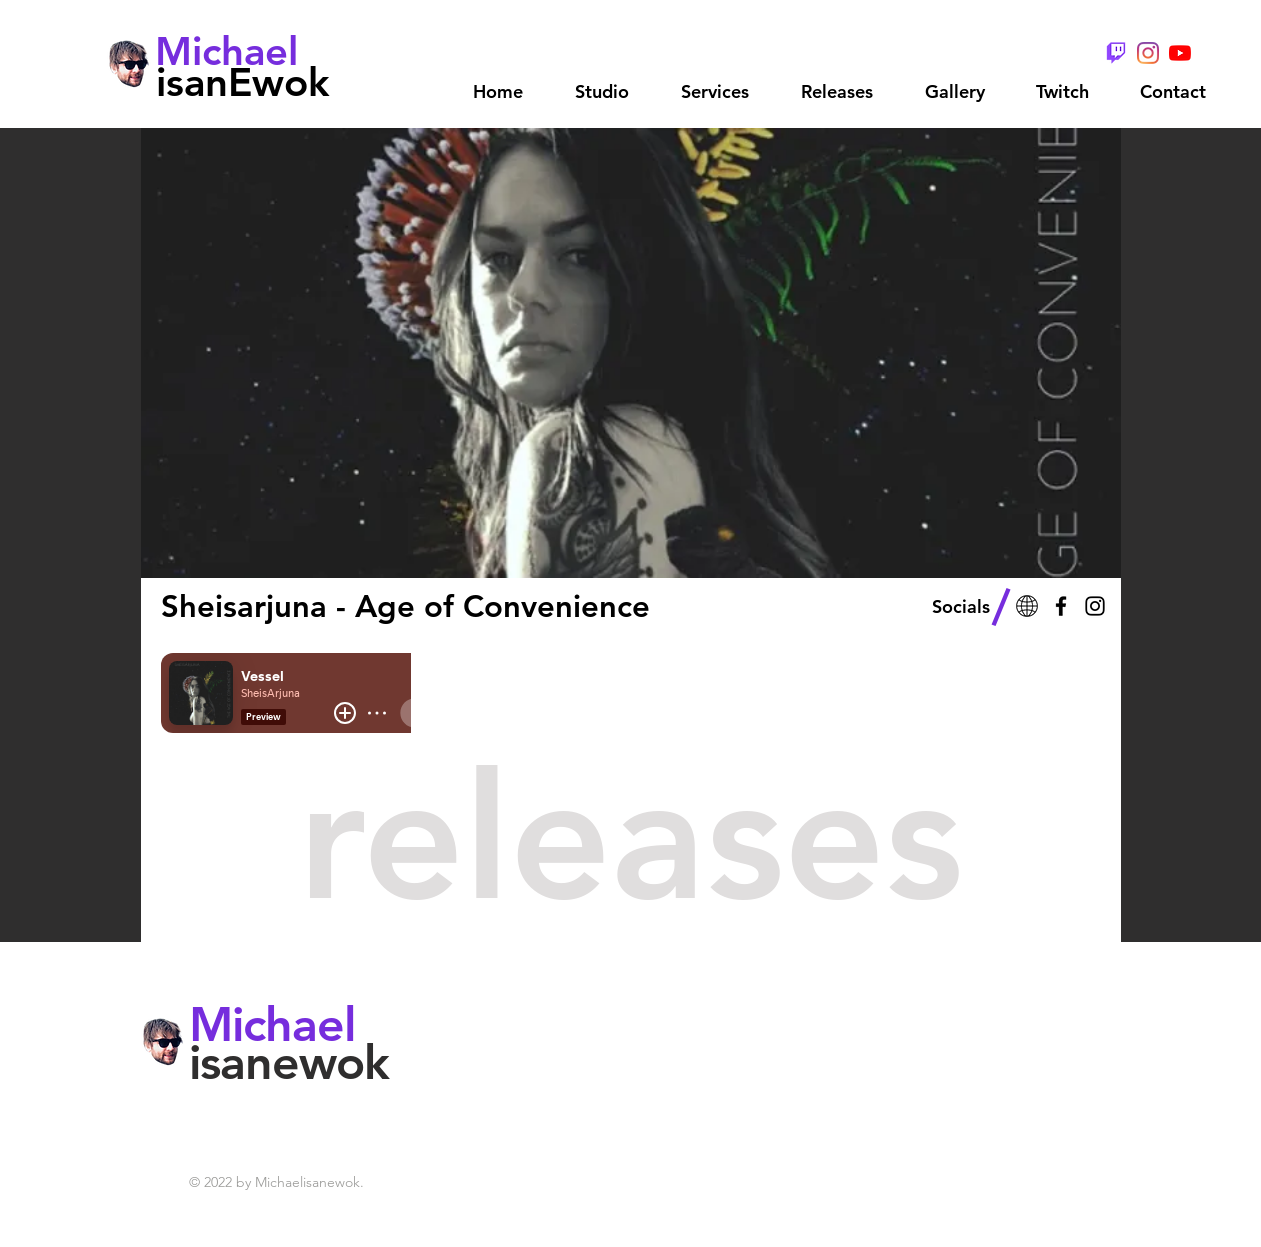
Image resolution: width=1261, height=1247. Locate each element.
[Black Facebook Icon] (1061, 606)
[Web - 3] (1027, 606)
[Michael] (227, 51)
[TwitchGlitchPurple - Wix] (1116, 53)
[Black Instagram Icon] (1095, 606)
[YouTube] (1180, 53)
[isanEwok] (243, 81)
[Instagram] (1148, 53)
